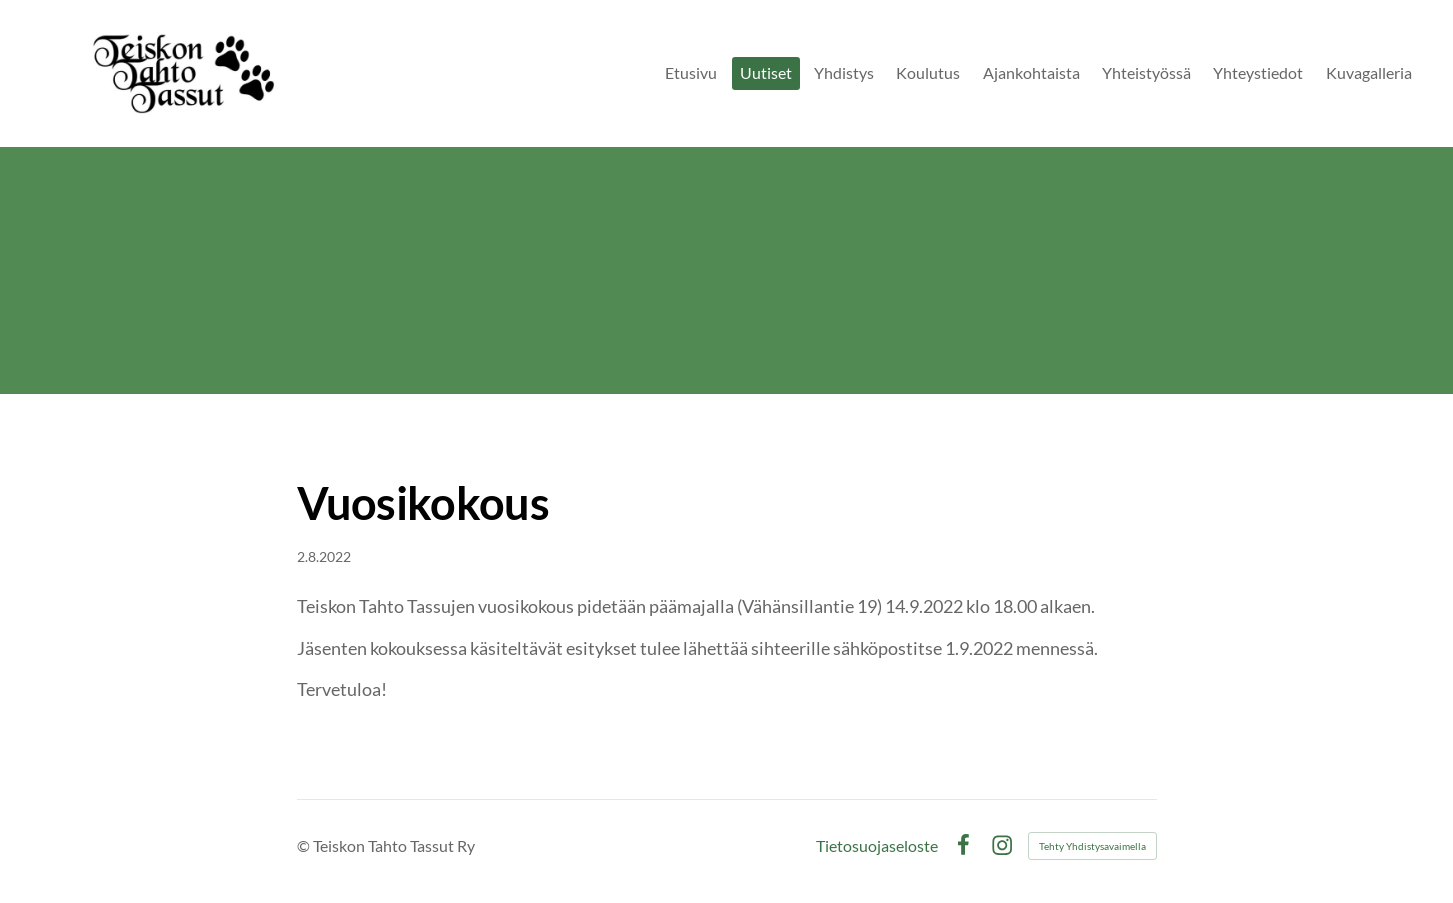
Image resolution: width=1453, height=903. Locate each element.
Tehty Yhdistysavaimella (1092, 846)
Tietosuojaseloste (877, 846)
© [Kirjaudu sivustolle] (305, 845)
